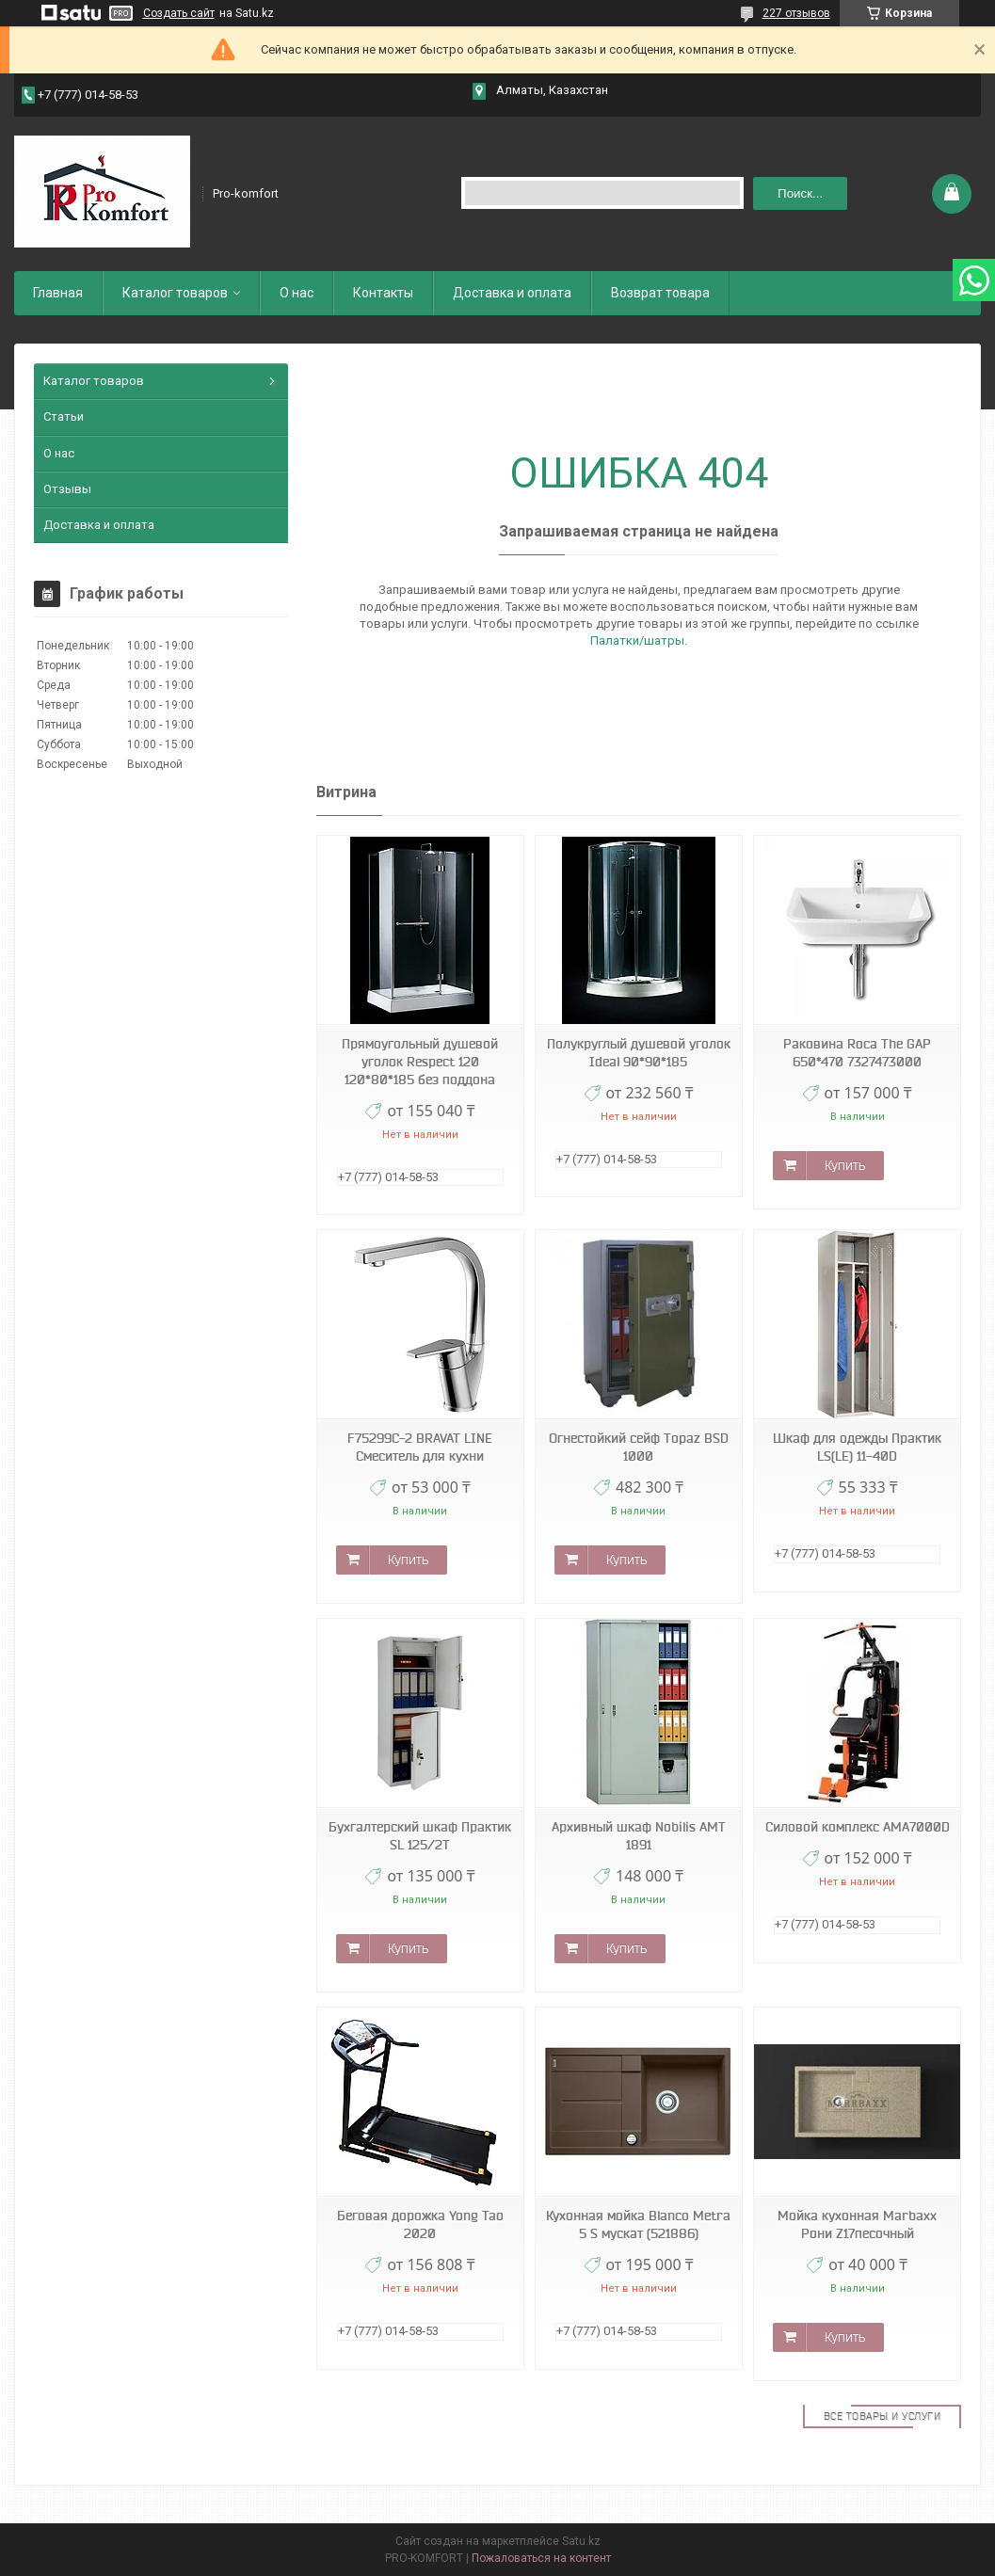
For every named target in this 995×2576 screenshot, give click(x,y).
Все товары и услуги (882, 2416)
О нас (296, 292)
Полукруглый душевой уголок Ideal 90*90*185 (638, 1052)
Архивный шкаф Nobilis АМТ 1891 (639, 1835)
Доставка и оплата (512, 292)
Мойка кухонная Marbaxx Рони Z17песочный (857, 2224)
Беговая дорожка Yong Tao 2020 (420, 2224)
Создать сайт (179, 13)
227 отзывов (796, 13)
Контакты (383, 292)
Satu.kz (581, 2541)
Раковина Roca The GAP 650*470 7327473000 (857, 1052)
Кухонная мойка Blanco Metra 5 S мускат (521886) (638, 2224)
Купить (845, 1165)
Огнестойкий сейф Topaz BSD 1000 (639, 1447)
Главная (58, 292)
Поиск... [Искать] (800, 193)
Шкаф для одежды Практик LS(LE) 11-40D (857, 1447)
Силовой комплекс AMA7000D (857, 1826)
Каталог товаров (175, 292)
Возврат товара (660, 292)
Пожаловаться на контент (541, 2558)
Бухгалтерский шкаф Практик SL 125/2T (420, 1835)
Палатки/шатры (637, 640)
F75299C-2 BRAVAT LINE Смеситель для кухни (419, 1447)
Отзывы (67, 489)
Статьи (63, 416)
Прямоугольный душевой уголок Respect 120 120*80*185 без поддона (420, 1061)
